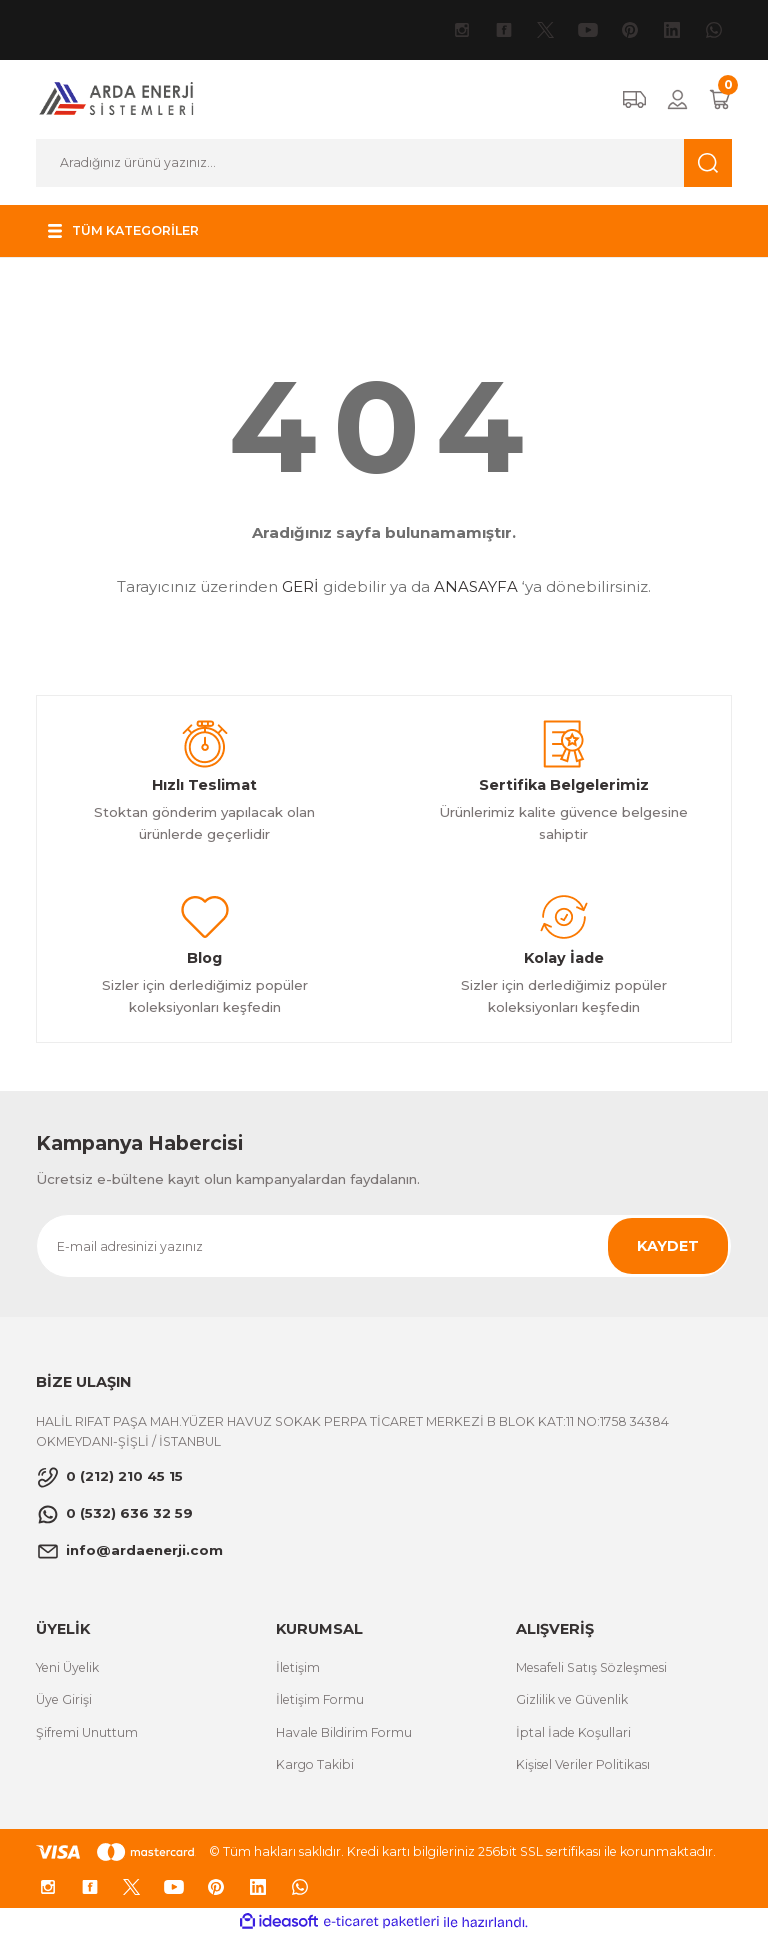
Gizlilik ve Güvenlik (572, 1699)
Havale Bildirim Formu (344, 1732)
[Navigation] (127, 231)
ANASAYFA (476, 586)
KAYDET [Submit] (668, 1246)
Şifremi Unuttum (87, 1732)
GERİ (300, 586)
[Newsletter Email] (384, 1246)
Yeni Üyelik (67, 1667)
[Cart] (720, 99)
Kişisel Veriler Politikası (583, 1764)
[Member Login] (677, 99)
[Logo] (117, 99)
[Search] (384, 163)
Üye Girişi (64, 1699)
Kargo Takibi (315, 1764)
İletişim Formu (320, 1699)
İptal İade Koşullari (573, 1732)
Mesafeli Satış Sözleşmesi (591, 1667)
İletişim (298, 1667)
